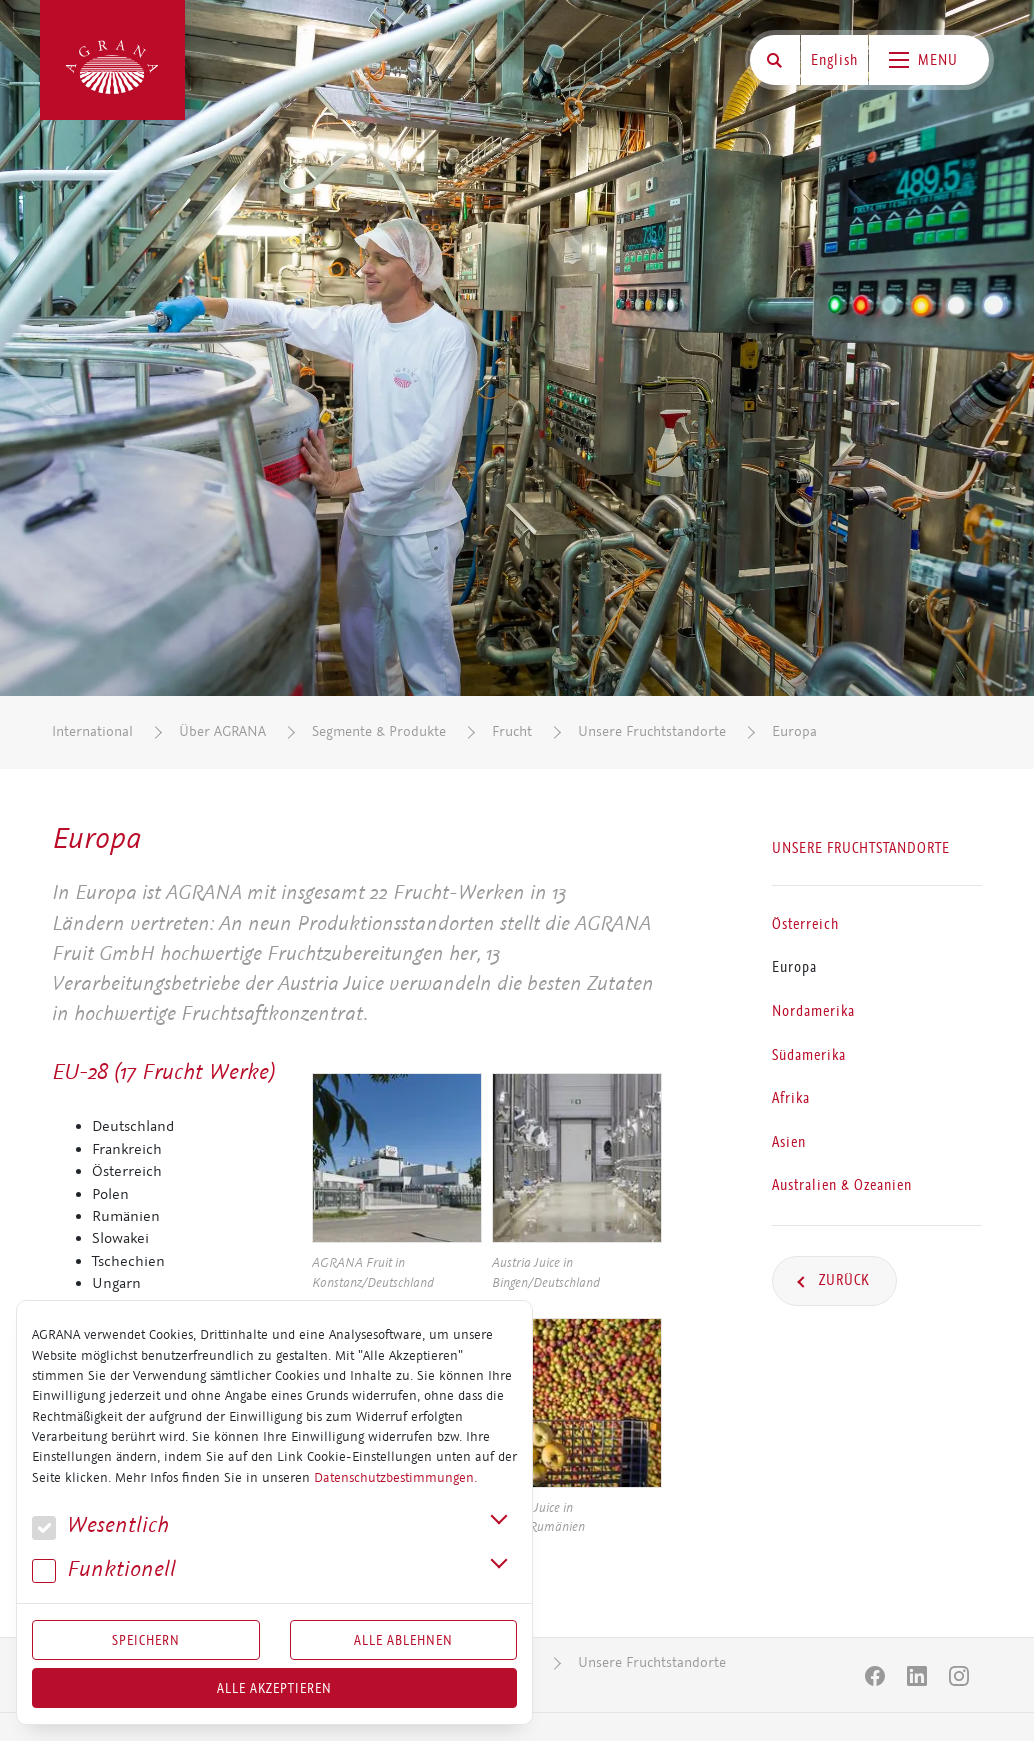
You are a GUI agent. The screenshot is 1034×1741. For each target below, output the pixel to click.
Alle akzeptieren (274, 1688)
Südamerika (809, 1055)
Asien (789, 1142)
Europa (794, 731)
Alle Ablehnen (403, 1640)
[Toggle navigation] (929, 60)
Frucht (512, 731)
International (92, 731)
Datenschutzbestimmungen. (395, 1478)
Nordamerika (813, 1011)
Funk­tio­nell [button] (104, 1569)
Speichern (146, 1640)
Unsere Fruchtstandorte (652, 731)
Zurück (842, 1280)
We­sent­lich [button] (100, 1525)
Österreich (805, 924)
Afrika (791, 1098)
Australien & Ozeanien (842, 1185)
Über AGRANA (222, 731)
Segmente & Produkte (379, 731)
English (834, 60)
